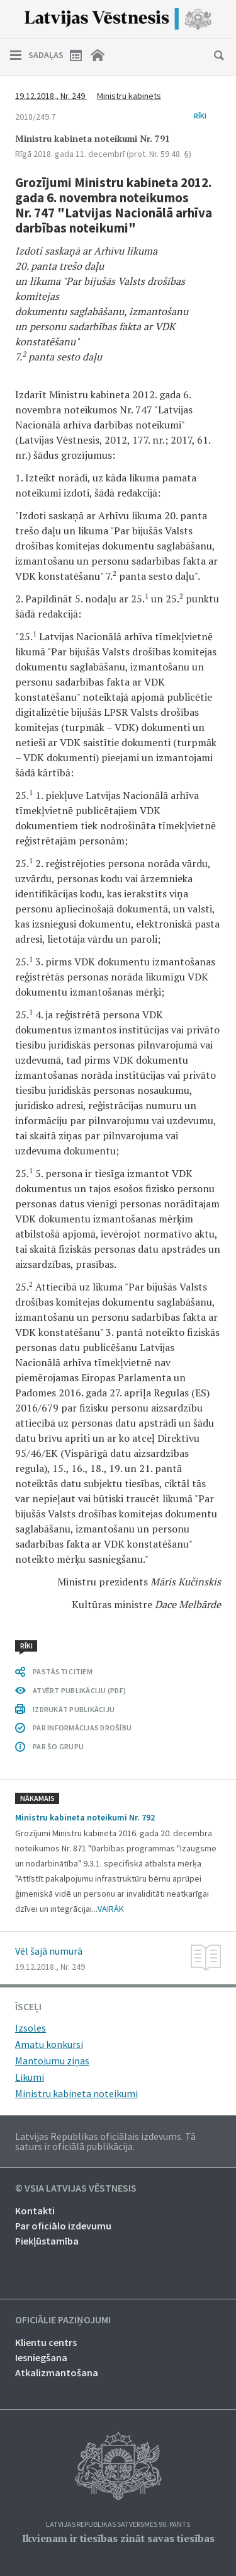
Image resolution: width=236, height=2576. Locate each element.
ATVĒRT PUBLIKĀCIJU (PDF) (79, 1690)
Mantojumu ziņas (52, 2060)
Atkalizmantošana (56, 2372)
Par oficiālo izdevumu (63, 2225)
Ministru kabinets (129, 95)
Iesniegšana (41, 2357)
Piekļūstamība (47, 2240)
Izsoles (30, 2027)
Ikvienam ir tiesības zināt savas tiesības (118, 2538)
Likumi (29, 2077)
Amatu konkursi (49, 2044)
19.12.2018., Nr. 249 (51, 95)
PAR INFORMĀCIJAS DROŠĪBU (82, 1727)
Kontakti (35, 2210)
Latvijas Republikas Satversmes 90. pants (118, 2525)
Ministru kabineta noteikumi (76, 2093)
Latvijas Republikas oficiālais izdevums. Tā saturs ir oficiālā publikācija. (105, 2141)
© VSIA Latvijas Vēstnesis (76, 2188)
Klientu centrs (46, 2342)
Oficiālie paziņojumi (63, 2320)
